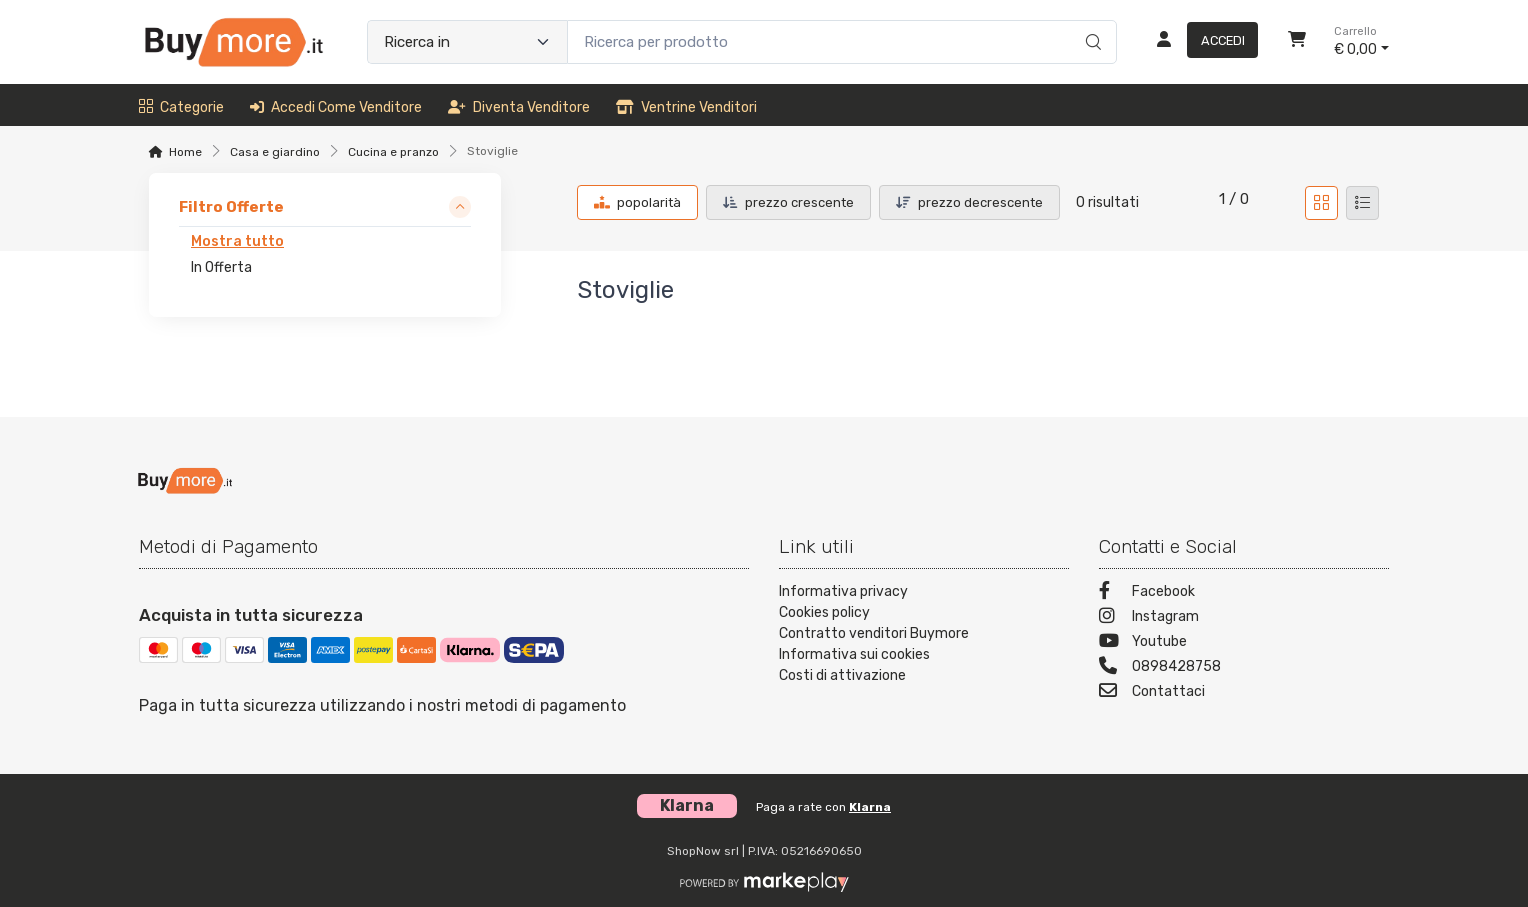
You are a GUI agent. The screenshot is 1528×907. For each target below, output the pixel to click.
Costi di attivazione (842, 675)
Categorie (181, 107)
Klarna (870, 807)
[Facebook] (1244, 593)
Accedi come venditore (336, 107)
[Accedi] (1199, 42)
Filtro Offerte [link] (231, 207)
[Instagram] (1244, 618)
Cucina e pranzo (393, 152)
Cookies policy (824, 612)
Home (185, 152)
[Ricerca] (1090, 21)
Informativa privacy (843, 591)
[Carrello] (1297, 42)
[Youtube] (1244, 643)
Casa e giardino (275, 152)
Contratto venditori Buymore (874, 633)
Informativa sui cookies (854, 654)
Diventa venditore (519, 107)
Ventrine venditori (686, 107)
